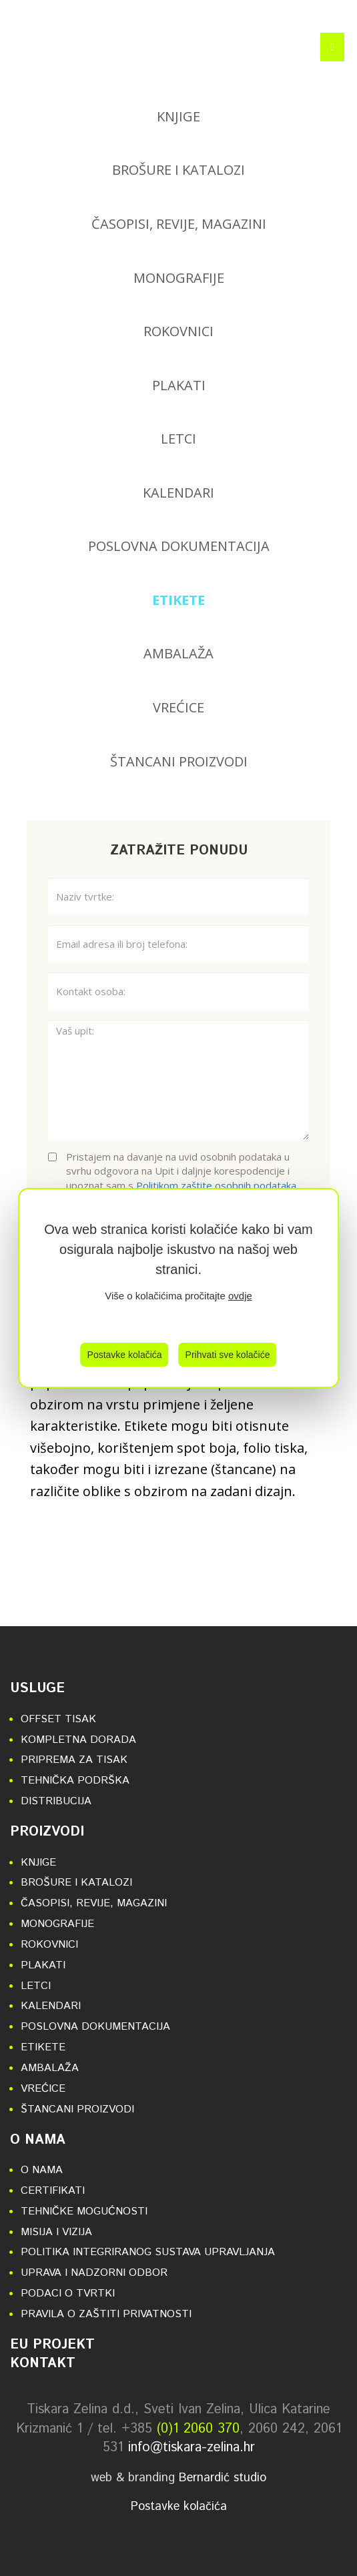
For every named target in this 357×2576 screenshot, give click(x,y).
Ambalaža (178, 653)
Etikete (178, 600)
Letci (178, 439)
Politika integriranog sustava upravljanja (148, 2252)
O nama (37, 2140)
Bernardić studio (222, 2478)
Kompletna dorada (78, 1740)
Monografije (178, 278)
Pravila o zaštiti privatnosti (106, 2314)
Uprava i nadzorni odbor (94, 2273)
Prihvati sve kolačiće (228, 1354)
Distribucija (56, 1801)
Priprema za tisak (74, 1760)
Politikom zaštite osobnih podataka (216, 1185)
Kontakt (42, 2363)
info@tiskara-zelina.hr (191, 2447)
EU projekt (52, 2345)
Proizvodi (47, 1832)
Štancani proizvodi (179, 761)
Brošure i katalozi (178, 170)
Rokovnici (178, 331)
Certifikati (53, 2190)
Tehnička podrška (75, 1780)
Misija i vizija (56, 2232)
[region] (179, 1288)
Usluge (37, 1688)
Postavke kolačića (124, 1354)
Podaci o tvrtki (68, 2293)
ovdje (240, 1295)
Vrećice (178, 707)
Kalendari (178, 493)
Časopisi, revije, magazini (178, 224)
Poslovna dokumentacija (179, 546)
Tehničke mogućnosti (84, 2211)
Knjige (178, 116)
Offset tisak (58, 1719)
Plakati (179, 385)
